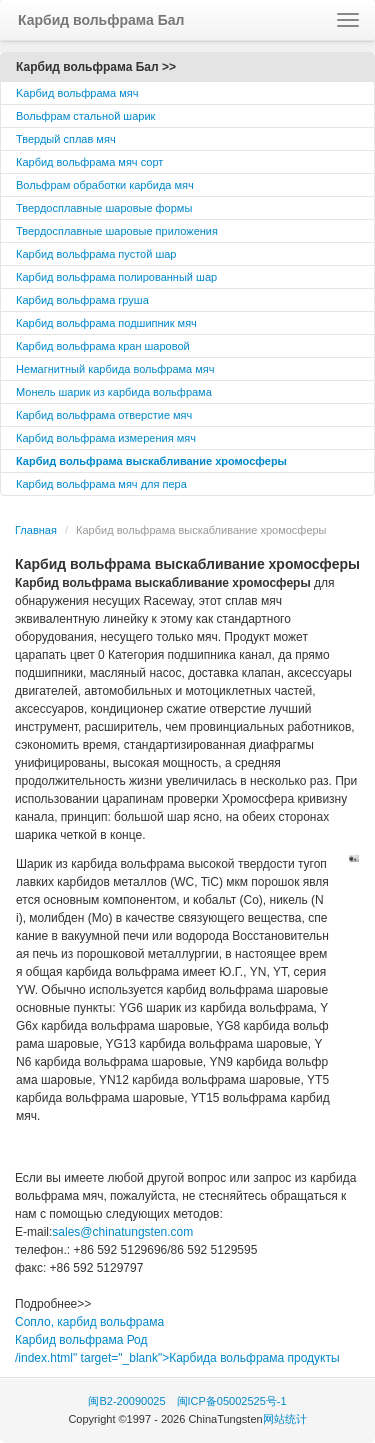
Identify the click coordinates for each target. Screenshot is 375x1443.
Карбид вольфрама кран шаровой (103, 346)
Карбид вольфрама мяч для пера (101, 484)
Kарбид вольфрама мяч (77, 93)
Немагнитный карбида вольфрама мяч (115, 369)
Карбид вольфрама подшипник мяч (106, 323)
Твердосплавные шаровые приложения (117, 231)
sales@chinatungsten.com (122, 1232)
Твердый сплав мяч (66, 139)
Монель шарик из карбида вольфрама (114, 392)
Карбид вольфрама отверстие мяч (104, 415)
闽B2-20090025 (126, 1401)
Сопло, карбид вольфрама (89, 1322)
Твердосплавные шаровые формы (104, 208)
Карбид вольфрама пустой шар (96, 254)
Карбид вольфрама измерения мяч (106, 438)
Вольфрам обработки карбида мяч (105, 185)
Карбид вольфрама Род (81, 1340)
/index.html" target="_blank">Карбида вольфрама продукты (177, 1358)
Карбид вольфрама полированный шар (116, 277)
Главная (36, 530)
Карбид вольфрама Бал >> (96, 67)
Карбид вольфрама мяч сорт (89, 162)
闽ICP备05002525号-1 (232, 1401)
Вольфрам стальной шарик (85, 116)
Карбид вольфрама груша (82, 300)
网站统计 (285, 1419)
